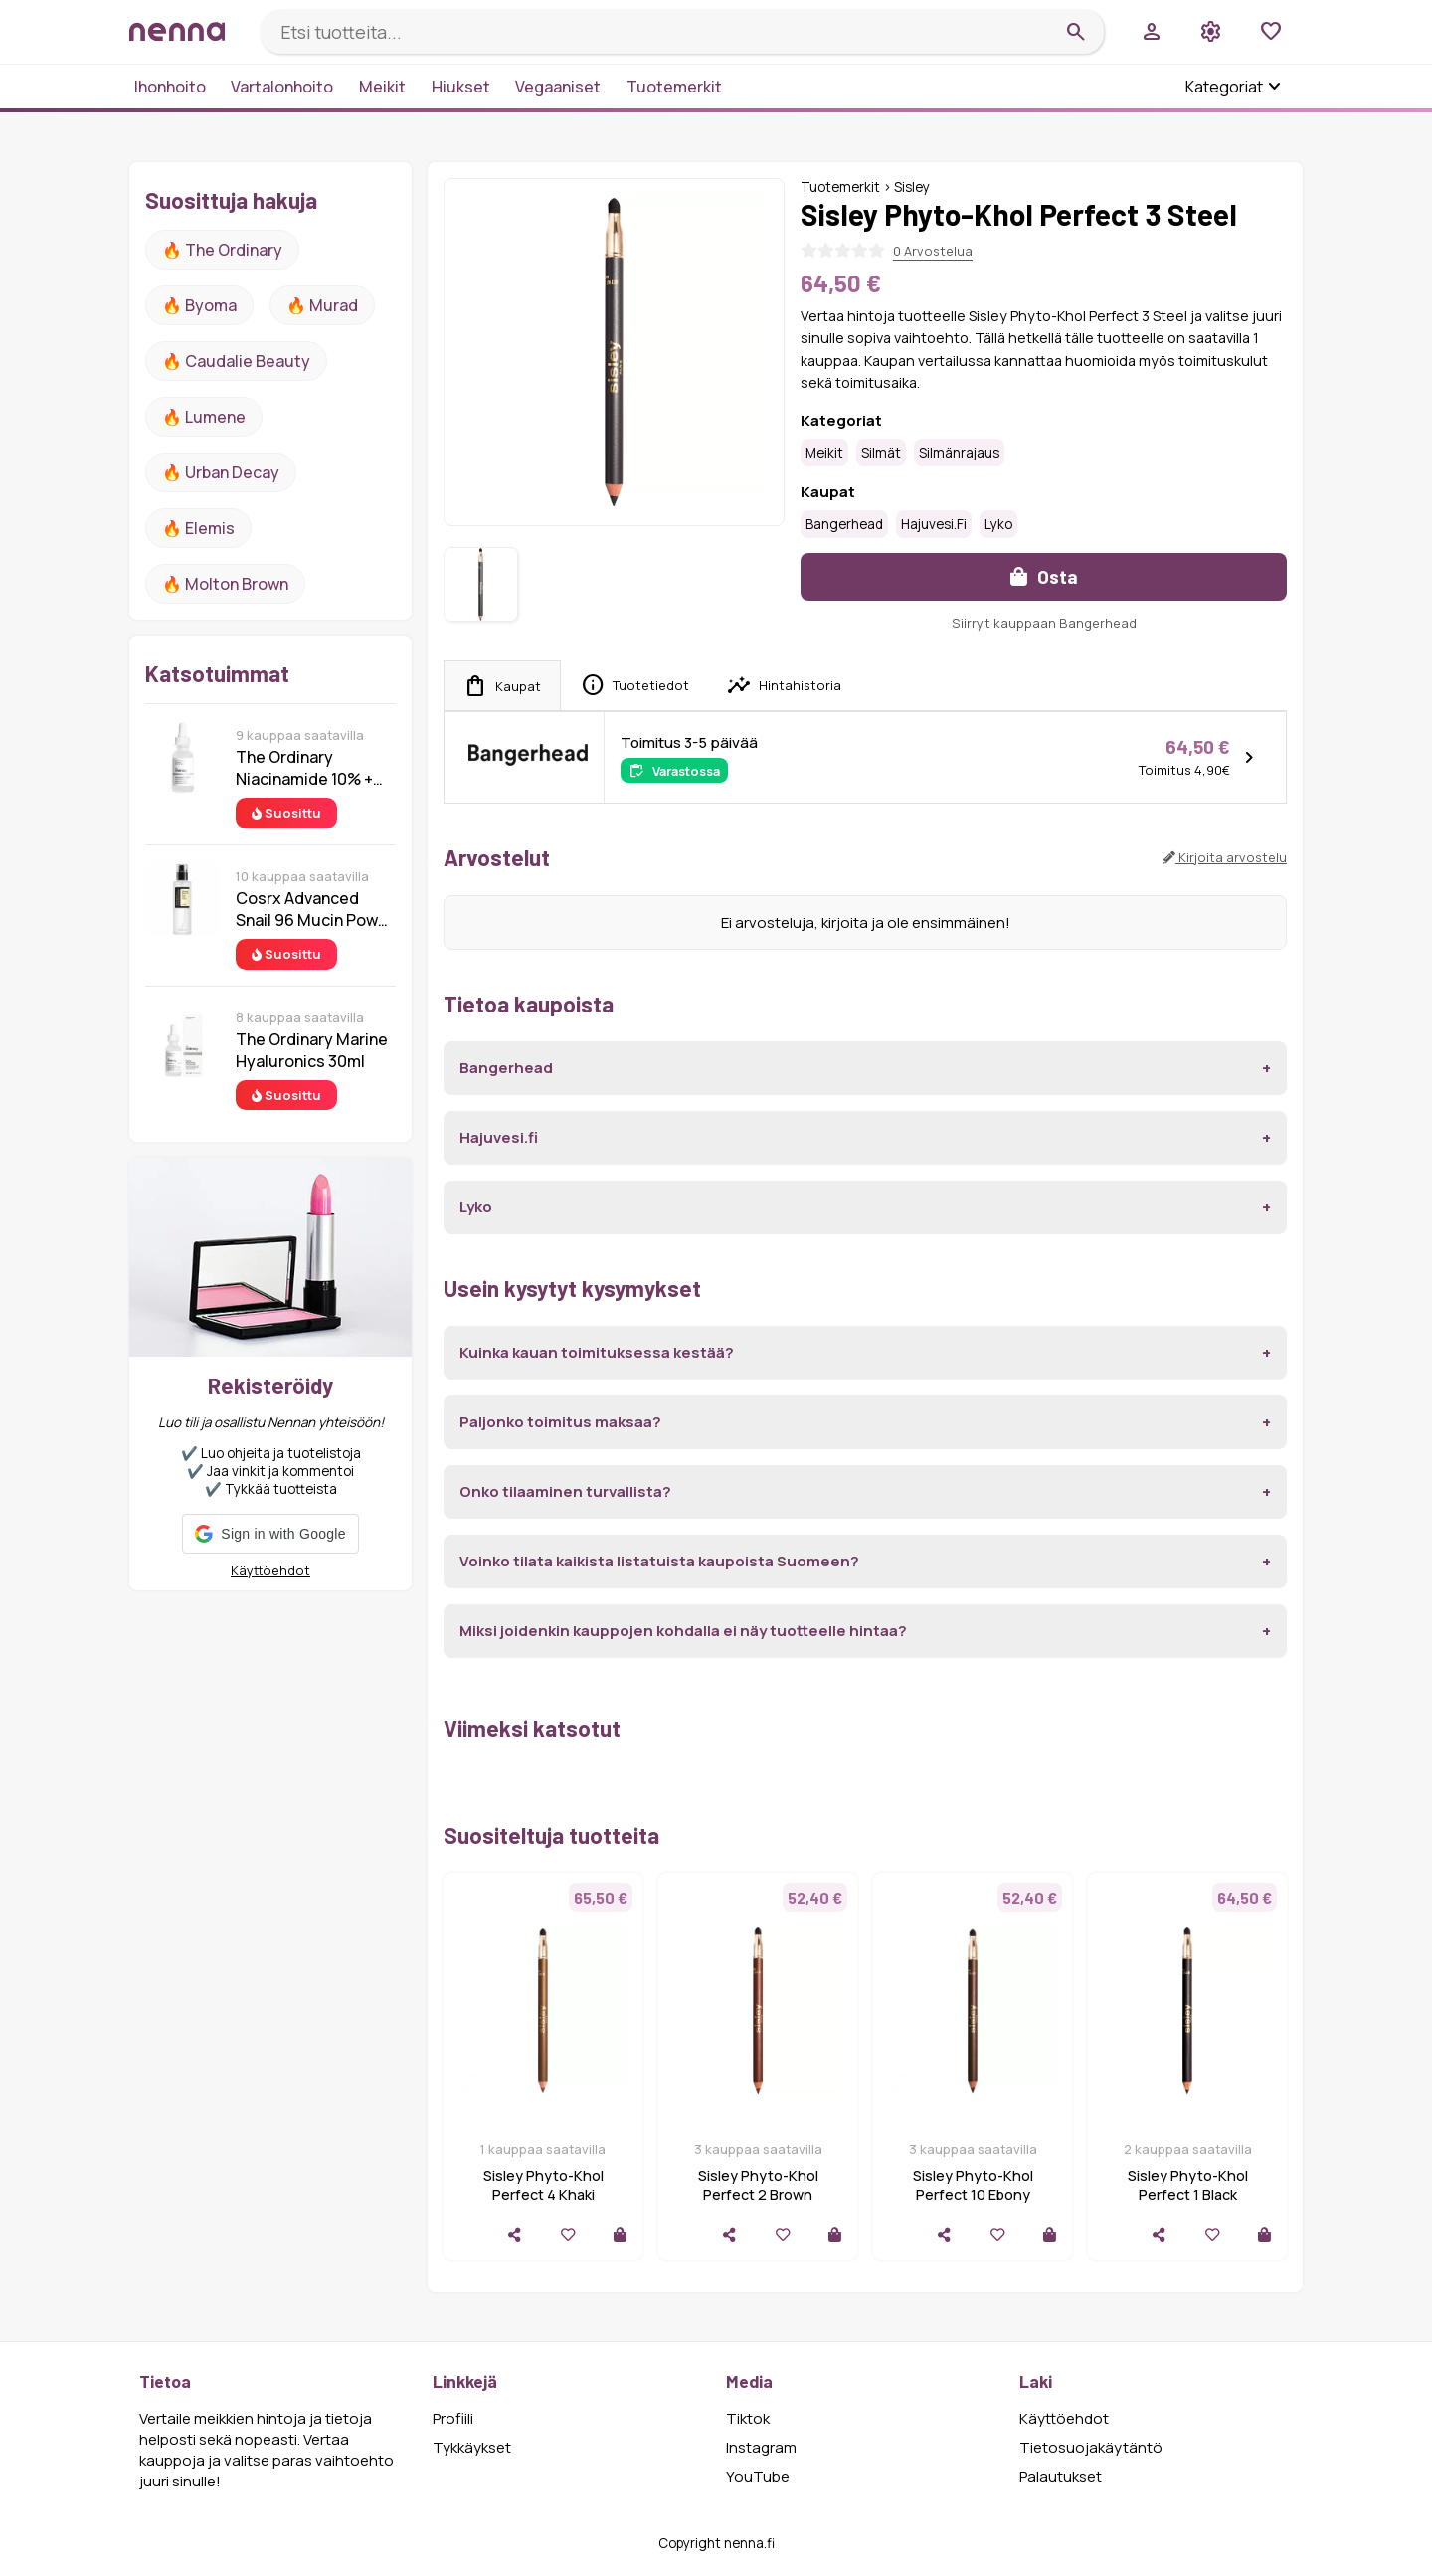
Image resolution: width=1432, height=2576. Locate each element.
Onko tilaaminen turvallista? (565, 1491)
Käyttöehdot (270, 1570)
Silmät (881, 452)
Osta (1044, 576)
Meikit (382, 86)
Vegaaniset (558, 86)
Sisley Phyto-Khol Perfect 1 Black (1188, 2185)
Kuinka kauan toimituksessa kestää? (596, 1352)
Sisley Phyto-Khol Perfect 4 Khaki (543, 2185)
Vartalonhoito (282, 86)
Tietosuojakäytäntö (1091, 2447)
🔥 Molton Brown (225, 584)
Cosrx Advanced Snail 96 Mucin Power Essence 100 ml (315, 909)
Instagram (761, 2447)
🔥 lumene (204, 417)
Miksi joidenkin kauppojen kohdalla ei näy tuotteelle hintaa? (683, 1630)
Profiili (453, 2418)
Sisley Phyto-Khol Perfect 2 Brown (758, 2185)
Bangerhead (844, 524)
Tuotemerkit (674, 86)
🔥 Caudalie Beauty (236, 361)
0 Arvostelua (933, 251)
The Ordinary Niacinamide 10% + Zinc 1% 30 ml (304, 768)
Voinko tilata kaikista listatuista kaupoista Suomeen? (659, 1561)
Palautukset (1060, 2476)
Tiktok (748, 2418)
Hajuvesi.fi (934, 524)
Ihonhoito (170, 86)
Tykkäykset (472, 2447)
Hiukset (461, 86)
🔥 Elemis (198, 528)
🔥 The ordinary (222, 250)
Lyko (998, 524)
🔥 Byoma (199, 305)
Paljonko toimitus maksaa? (560, 1421)
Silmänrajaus (959, 452)
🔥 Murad (322, 305)
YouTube (758, 2476)
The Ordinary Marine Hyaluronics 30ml (312, 1050)
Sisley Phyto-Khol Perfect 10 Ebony (973, 2185)
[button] (270, 1534)
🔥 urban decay (220, 472)
